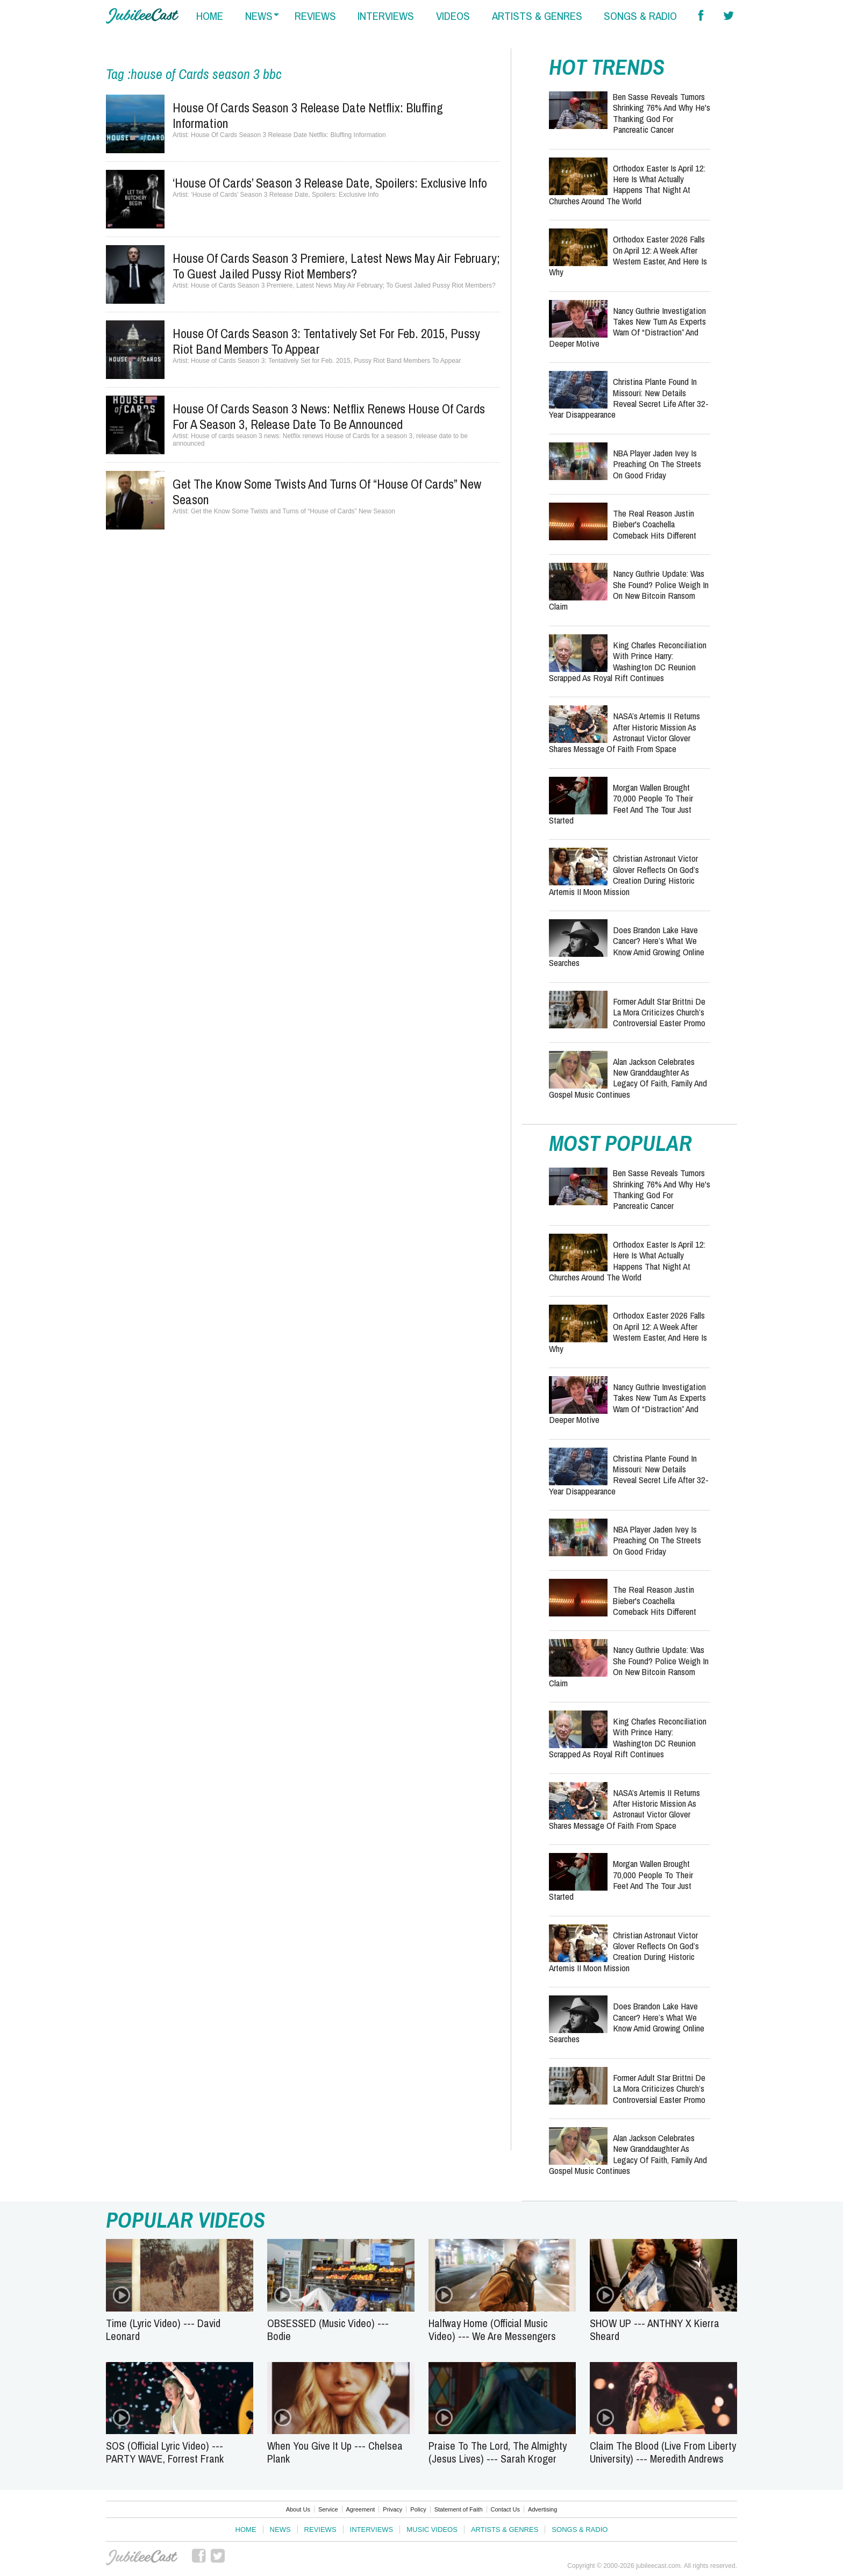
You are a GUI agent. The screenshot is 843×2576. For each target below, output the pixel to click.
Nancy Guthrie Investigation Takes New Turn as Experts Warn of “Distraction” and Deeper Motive (627, 326)
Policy (418, 2509)
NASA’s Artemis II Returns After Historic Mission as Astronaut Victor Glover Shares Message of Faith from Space (624, 732)
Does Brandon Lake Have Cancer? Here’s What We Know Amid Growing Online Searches (626, 946)
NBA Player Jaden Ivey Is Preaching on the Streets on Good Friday (657, 464)
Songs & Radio (580, 2529)
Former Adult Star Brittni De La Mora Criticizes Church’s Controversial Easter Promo (659, 1012)
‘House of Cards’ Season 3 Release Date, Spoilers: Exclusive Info (330, 182)
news (259, 16)
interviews (386, 16)
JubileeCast (142, 2558)
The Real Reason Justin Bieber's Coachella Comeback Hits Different (654, 524)
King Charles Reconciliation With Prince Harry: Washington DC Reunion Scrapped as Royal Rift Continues (627, 661)
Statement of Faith (458, 2509)
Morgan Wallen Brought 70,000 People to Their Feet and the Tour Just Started (621, 803)
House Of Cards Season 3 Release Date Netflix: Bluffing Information (308, 115)
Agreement (360, 2509)
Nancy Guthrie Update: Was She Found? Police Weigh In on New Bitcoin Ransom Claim (629, 589)
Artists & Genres (504, 2529)
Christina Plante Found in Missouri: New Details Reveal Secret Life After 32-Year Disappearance (629, 397)
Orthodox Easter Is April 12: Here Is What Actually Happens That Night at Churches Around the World (627, 184)
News (280, 2529)
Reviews (320, 2529)
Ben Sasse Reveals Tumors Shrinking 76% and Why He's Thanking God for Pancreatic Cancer (661, 112)
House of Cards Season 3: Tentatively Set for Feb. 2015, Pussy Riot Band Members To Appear (326, 341)
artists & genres (537, 16)
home (209, 16)
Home (245, 2529)
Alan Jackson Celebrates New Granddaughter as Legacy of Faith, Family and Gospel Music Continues (628, 1077)
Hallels (142, 16)
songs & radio (640, 16)
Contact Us (505, 2509)
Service (328, 2509)
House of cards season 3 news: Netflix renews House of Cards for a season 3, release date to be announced (329, 416)
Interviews (372, 2529)
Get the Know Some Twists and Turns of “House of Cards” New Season (327, 491)
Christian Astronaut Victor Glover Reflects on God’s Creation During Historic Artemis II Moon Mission (624, 874)
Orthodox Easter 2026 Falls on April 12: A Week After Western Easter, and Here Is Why (628, 255)
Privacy (392, 2509)
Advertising (542, 2509)
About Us (298, 2509)
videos (453, 16)
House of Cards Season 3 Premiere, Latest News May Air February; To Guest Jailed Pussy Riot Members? (336, 265)
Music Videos (432, 2529)
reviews (315, 16)
